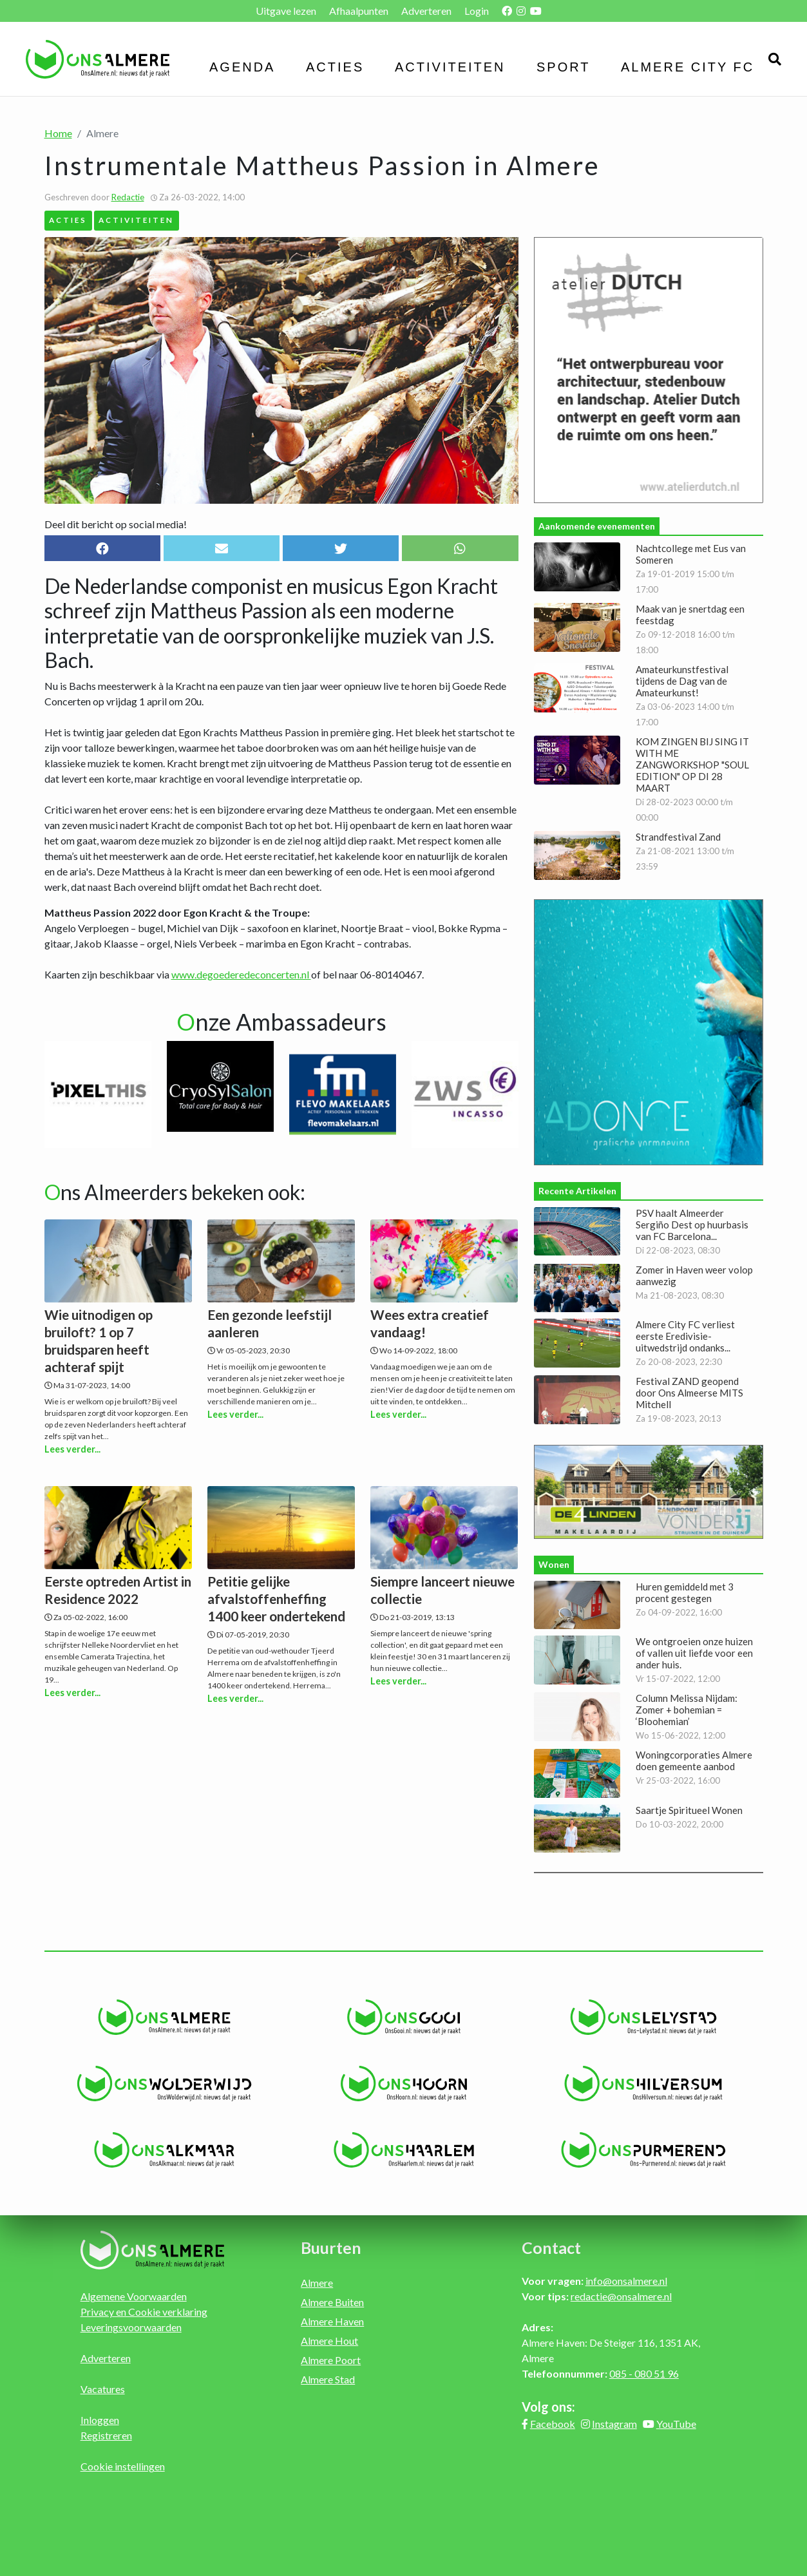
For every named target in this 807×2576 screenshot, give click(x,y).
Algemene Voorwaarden (134, 2296)
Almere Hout (329, 2340)
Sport (563, 67)
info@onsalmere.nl (626, 2281)
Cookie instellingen (123, 2466)
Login (476, 11)
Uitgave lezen (286, 11)
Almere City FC (687, 67)
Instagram (614, 2424)
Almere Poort (331, 2360)
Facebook (552, 2424)
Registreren (106, 2435)
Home (58, 133)
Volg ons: (548, 2406)
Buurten (331, 2247)
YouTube (676, 2424)
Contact (551, 2247)
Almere (317, 2282)
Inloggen (100, 2420)
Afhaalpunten (358, 11)
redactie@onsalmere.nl (621, 2296)
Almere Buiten (332, 2302)
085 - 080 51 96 (644, 2373)
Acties (335, 67)
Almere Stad (328, 2379)
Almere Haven (332, 2321)
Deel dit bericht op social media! (115, 524)
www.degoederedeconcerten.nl (241, 974)
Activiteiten (450, 67)
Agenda (242, 67)
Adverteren (426, 11)
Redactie (127, 197)
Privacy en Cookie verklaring (144, 2311)
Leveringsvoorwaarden (131, 2327)
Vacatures (103, 2389)
